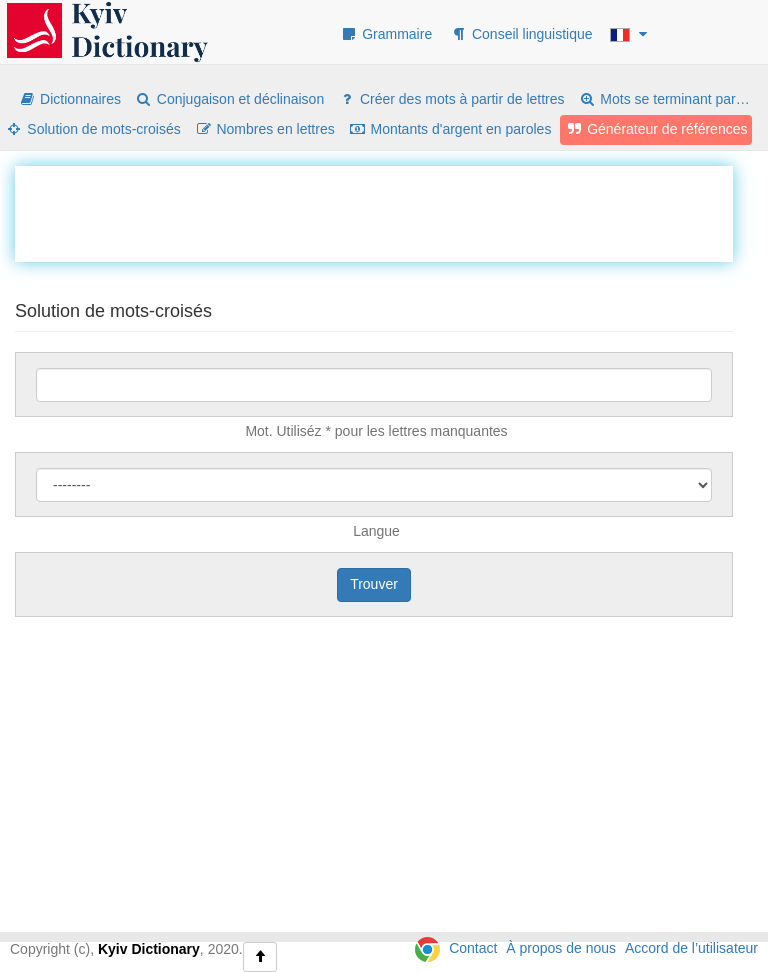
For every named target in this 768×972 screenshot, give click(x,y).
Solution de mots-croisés (93, 129)
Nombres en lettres (265, 129)
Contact (473, 948)
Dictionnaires (69, 99)
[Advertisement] (379, 211)
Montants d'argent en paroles (450, 129)
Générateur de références (656, 129)
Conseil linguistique (521, 34)
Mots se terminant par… (663, 99)
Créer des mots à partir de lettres (451, 99)
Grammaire (386, 34)
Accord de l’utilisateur (691, 948)
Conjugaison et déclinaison (229, 99)
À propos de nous (561, 948)
